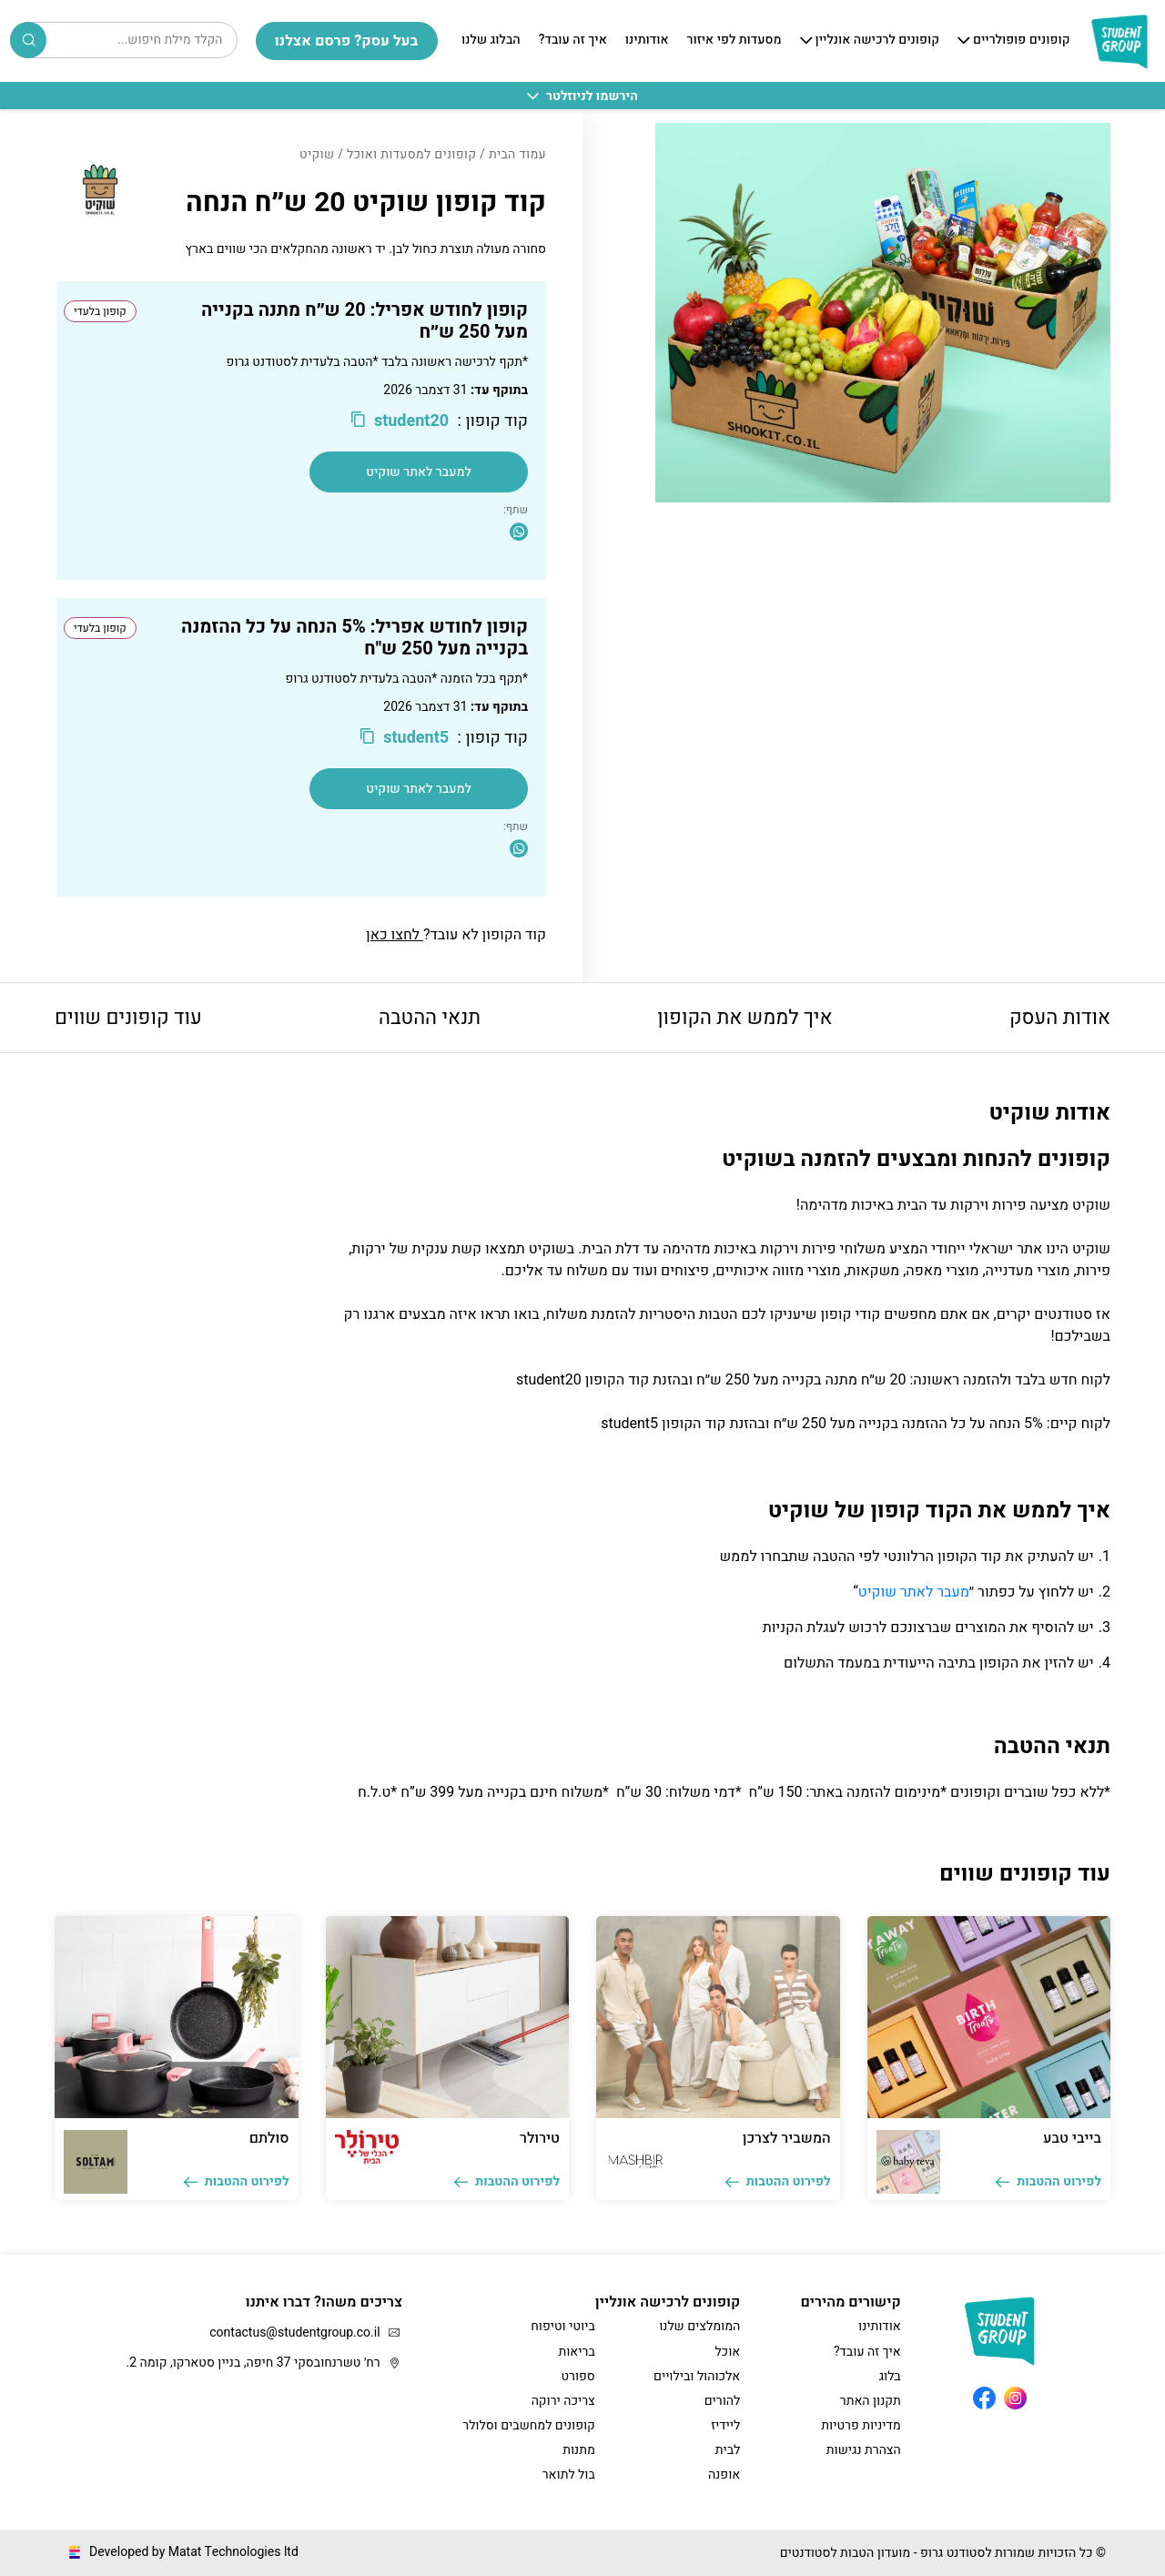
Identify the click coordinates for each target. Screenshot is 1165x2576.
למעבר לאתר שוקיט (418, 472)
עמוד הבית (517, 154)
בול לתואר (568, 2474)
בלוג (890, 2376)
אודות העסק (1059, 1017)
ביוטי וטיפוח (562, 2326)
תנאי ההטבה (430, 1017)
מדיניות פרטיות (860, 2425)
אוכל (727, 2351)
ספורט (577, 2376)
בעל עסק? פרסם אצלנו (346, 41)
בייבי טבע (1072, 2138)
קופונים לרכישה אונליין (877, 40)
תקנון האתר (870, 2400)
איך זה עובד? (573, 40)
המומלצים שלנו (699, 2326)
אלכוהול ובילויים (696, 2376)
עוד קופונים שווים (128, 1017)
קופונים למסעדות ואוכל (411, 154)
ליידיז (725, 2425)
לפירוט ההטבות (1048, 2181)
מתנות (578, 2449)
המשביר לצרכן (787, 2138)
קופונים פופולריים (1021, 40)
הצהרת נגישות (863, 2449)
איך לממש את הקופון (744, 1017)
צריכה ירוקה (563, 2400)
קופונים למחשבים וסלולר (528, 2425)
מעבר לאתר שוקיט (913, 1592)
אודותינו (647, 40)
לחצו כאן (394, 935)
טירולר (540, 2138)
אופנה (724, 2474)
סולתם (269, 2138)
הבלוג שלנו (491, 40)
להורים (722, 2400)
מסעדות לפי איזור (734, 40)
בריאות (576, 2351)
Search (29, 40)
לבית (728, 2449)
